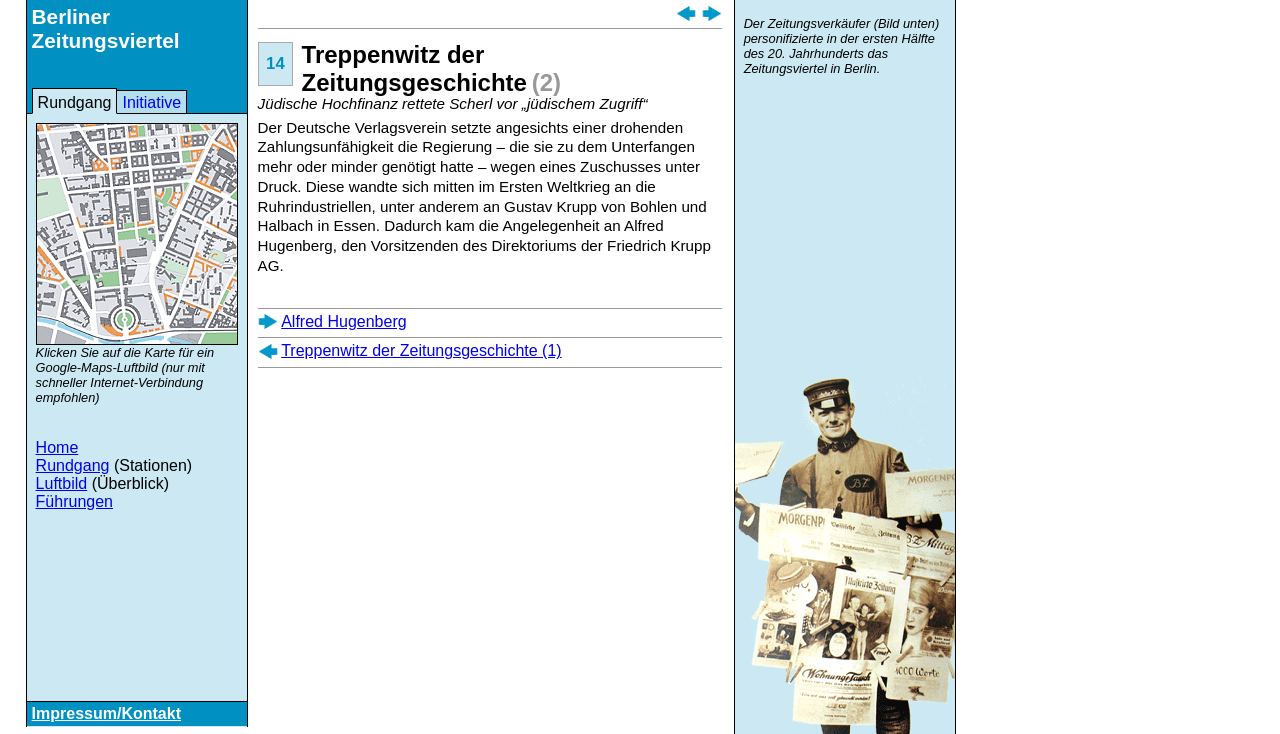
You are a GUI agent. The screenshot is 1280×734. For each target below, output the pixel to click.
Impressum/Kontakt (106, 713)
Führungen (74, 501)
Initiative (151, 102)
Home (57, 447)
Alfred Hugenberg (343, 321)
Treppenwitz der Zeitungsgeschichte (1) (421, 350)
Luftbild (62, 483)
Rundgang (75, 102)
